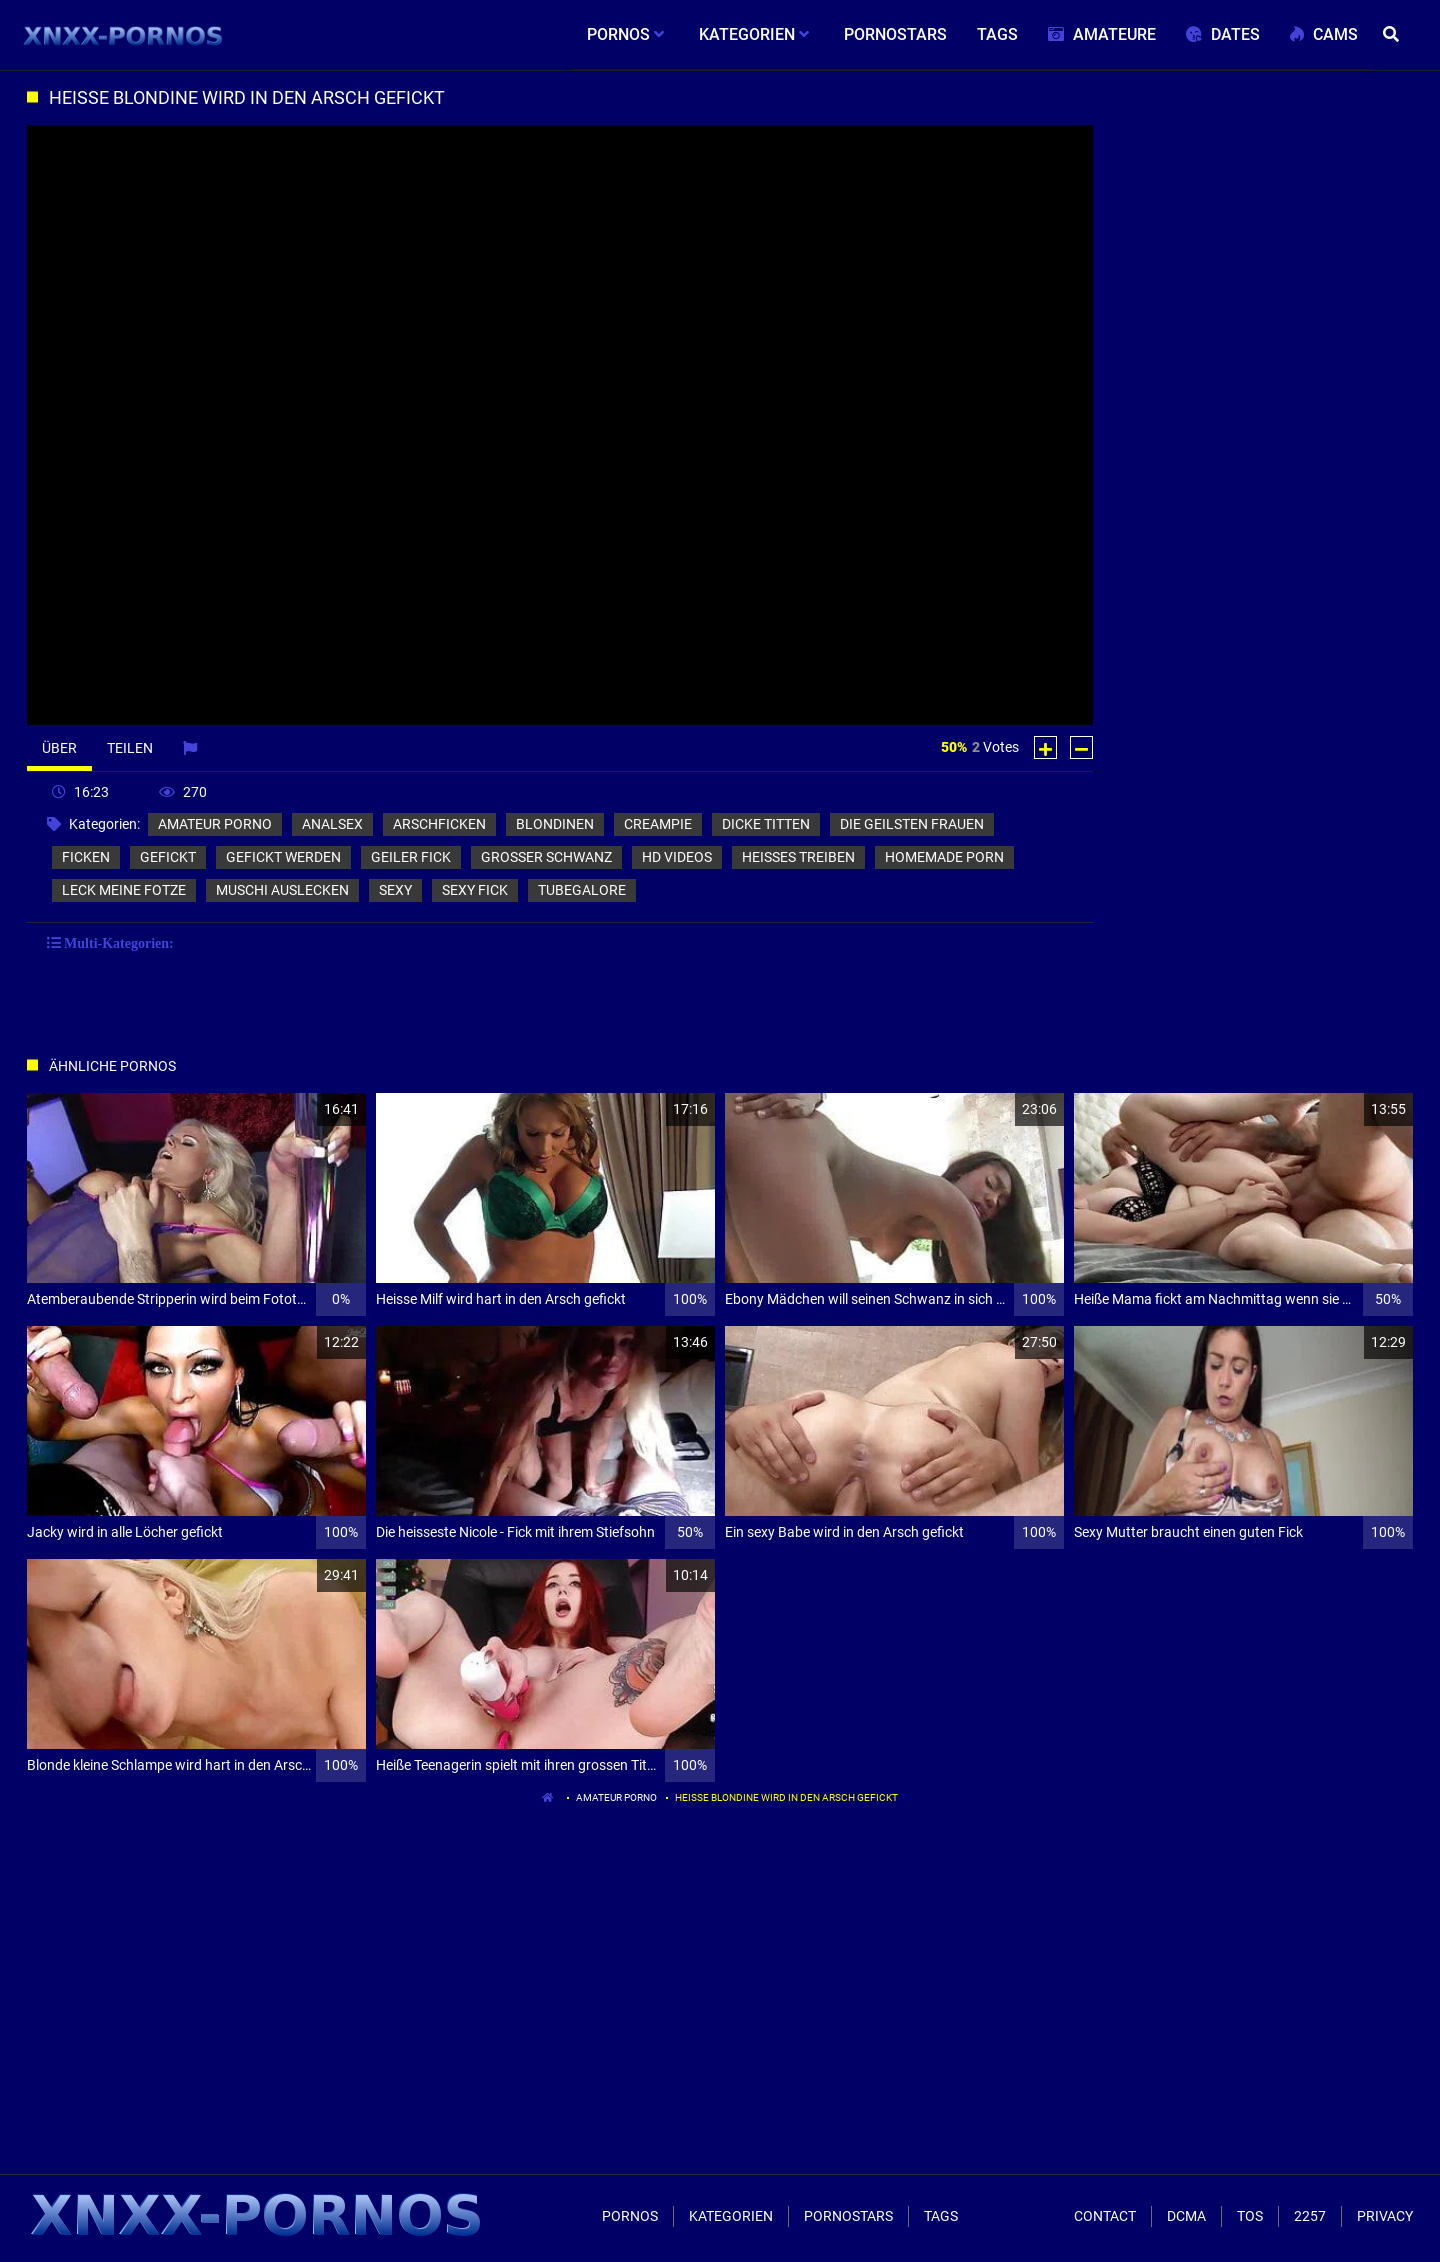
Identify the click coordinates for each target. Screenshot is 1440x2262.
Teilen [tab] (130, 748)
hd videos (677, 857)
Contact (1105, 2216)
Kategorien (731, 2216)
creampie (658, 824)
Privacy (1385, 2216)
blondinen (555, 824)
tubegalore (582, 890)
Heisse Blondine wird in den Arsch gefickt (786, 1797)
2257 (1310, 2216)
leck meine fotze (124, 890)
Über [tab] (59, 748)
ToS (1250, 2216)
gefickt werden (283, 857)
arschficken (439, 824)
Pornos (630, 2216)
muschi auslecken (282, 890)
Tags (941, 2216)
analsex (332, 824)
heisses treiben (798, 857)
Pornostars (848, 2216)
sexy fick (475, 890)
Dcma (1186, 2216)
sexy (395, 890)
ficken (86, 857)
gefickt (168, 857)
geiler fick (411, 857)
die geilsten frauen (912, 824)
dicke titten (766, 824)
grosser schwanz (546, 857)
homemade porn (944, 857)
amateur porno (215, 824)
